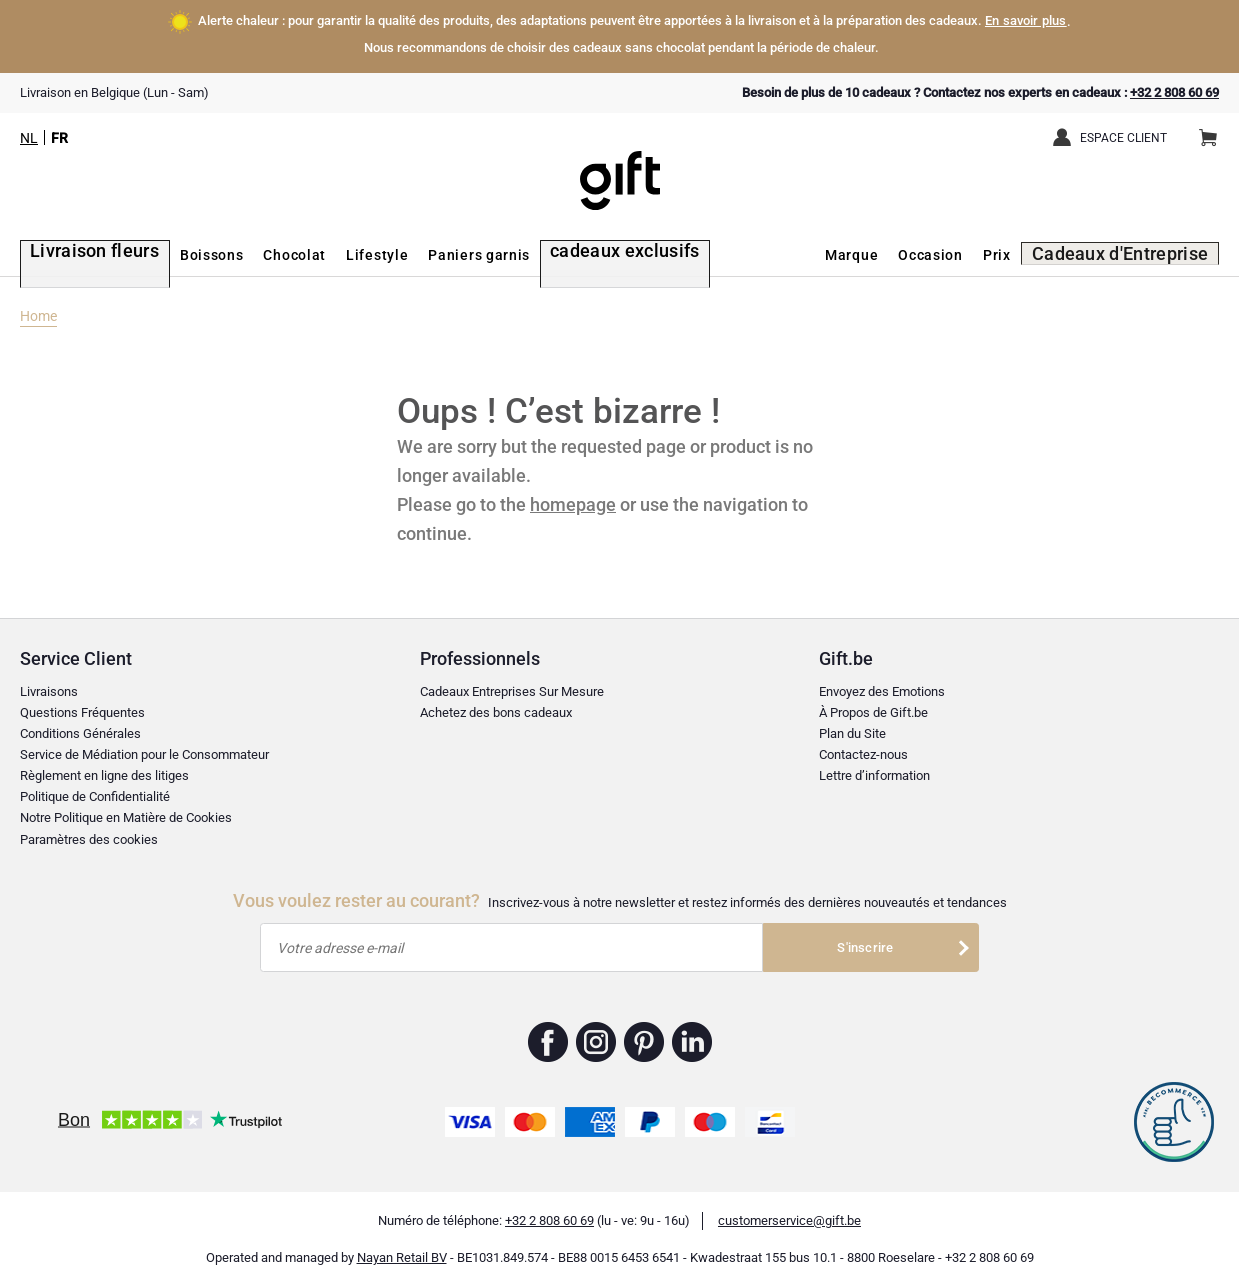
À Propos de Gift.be (873, 702)
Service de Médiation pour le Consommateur (144, 744)
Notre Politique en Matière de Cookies (126, 807)
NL (29, 138)
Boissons (184, 255)
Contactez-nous (863, 744)
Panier (1214, 130)
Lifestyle (349, 255)
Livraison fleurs (77, 255)
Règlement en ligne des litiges (104, 765)
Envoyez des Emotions (882, 681)
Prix (1021, 255)
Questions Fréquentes (82, 702)
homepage (573, 493)
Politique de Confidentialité (95, 786)
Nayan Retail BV (402, 1247)
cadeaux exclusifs (586, 255)
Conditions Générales (80, 723)
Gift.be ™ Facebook (548, 1031)
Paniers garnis (452, 255)
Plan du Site (852, 723)
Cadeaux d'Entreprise (1134, 255)
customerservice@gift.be (789, 1209)
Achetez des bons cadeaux (496, 702)
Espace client (1123, 138)
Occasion (955, 255)
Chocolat (267, 255)
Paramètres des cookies (89, 828)
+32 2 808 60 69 (1174, 92)
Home (38, 305)
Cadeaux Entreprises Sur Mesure (512, 681)
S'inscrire (865, 936)
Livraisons (49, 681)
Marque (875, 255)
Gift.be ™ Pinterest (644, 1031)
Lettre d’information (874, 765)
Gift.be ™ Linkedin (692, 1031)
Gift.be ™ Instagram (596, 1031)
